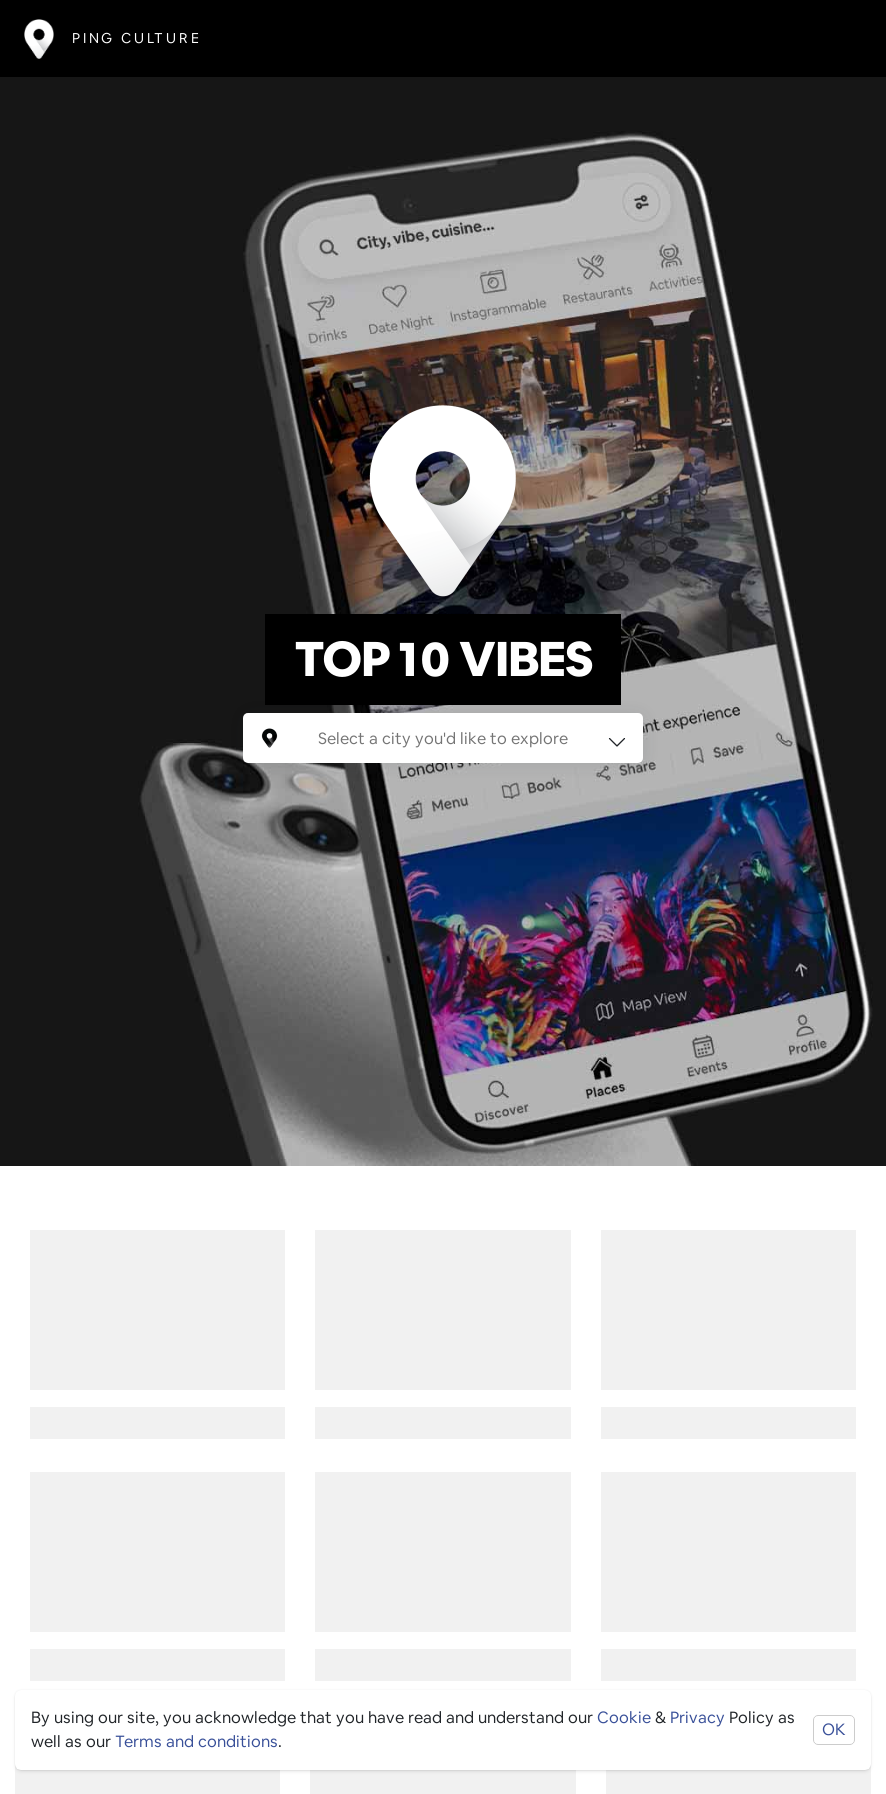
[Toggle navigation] (832, 38)
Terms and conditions (196, 1741)
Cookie (624, 1717)
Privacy (697, 1717)
